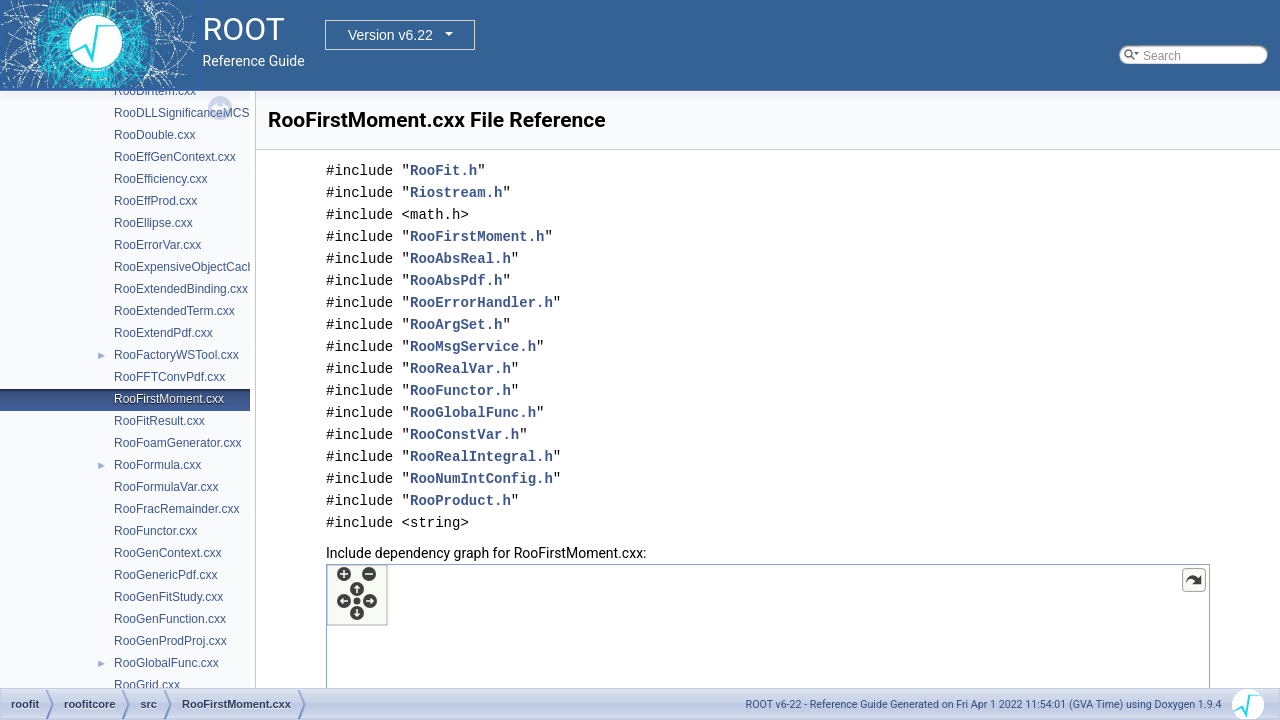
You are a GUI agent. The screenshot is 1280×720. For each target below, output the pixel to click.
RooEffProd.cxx (155, 201)
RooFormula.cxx (157, 465)
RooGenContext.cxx (167, 553)
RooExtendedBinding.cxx (181, 289)
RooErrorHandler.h (481, 302)
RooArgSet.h (456, 324)
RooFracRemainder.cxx (176, 509)
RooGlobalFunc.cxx (166, 663)
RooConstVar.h (464, 434)
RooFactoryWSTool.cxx (176, 355)
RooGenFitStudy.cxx (168, 597)
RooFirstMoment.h (477, 236)
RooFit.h (443, 170)
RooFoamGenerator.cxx (177, 443)
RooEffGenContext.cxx (175, 157)
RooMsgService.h (473, 346)
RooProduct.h (460, 500)
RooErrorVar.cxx (157, 245)
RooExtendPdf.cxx (163, 333)
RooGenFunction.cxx (170, 619)
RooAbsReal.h (460, 258)
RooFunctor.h (460, 390)
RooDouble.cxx (154, 135)
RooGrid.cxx (147, 685)
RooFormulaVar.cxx (166, 487)
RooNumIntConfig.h (481, 478)
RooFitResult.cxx (159, 421)
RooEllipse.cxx (153, 223)
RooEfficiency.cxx (161, 179)
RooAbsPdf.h (456, 280)
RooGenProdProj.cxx (170, 641)
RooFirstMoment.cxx (169, 399)
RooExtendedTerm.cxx (174, 311)
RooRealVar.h (460, 368)
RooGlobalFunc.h (473, 412)
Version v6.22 (390, 35)
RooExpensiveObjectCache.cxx (198, 267)
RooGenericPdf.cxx (165, 575)
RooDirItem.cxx (155, 91)
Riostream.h (456, 192)
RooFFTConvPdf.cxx (169, 377)
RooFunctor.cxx (155, 531)
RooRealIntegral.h (481, 456)
